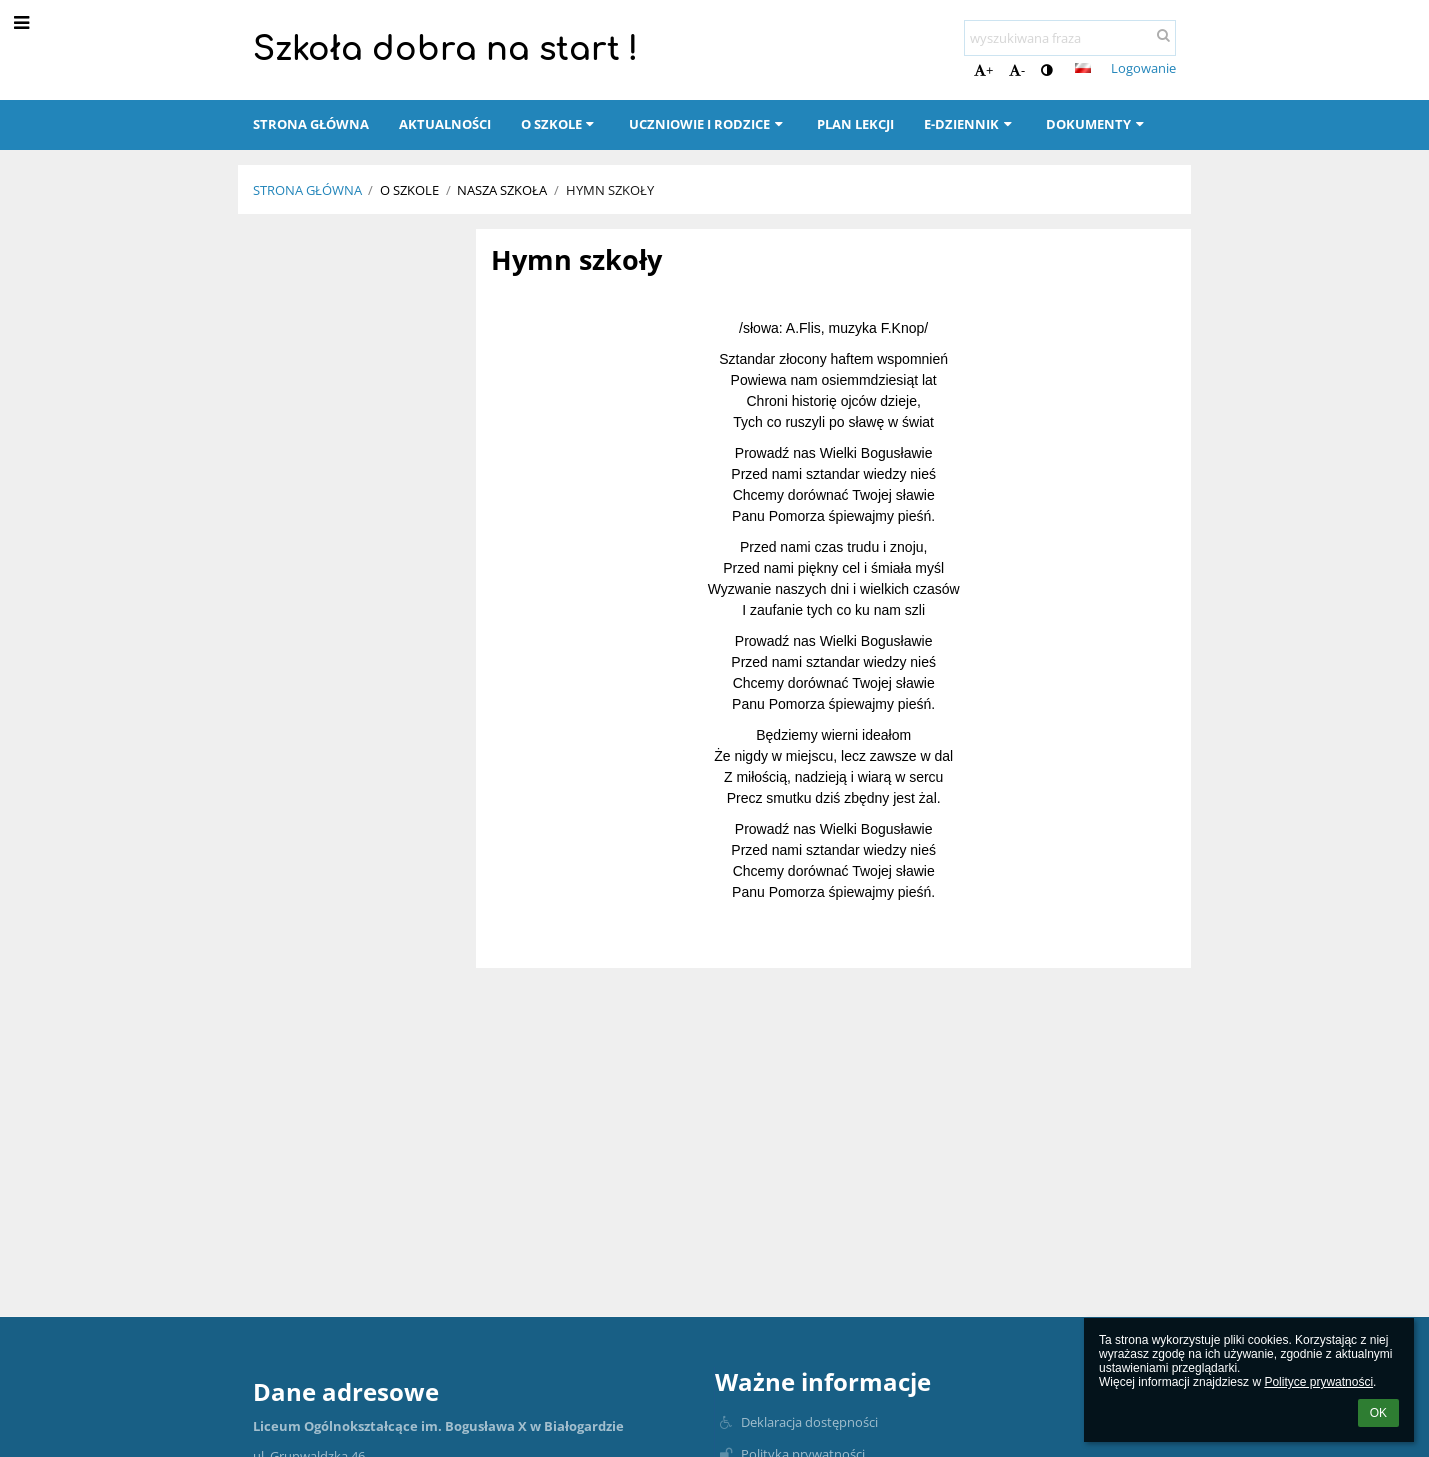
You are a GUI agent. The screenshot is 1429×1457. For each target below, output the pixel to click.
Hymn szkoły (610, 190)
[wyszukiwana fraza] (1070, 38)
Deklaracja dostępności (809, 1422)
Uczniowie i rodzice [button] (708, 124)
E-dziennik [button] (970, 124)
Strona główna (307, 190)
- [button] (1017, 70)
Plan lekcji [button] (855, 124)
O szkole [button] (560, 124)
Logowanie (1143, 68)
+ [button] (983, 70)
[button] (1083, 68)
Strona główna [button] (311, 124)
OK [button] (1378, 1413)
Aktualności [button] (445, 124)
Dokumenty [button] (1097, 124)
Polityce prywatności (1318, 1382)
